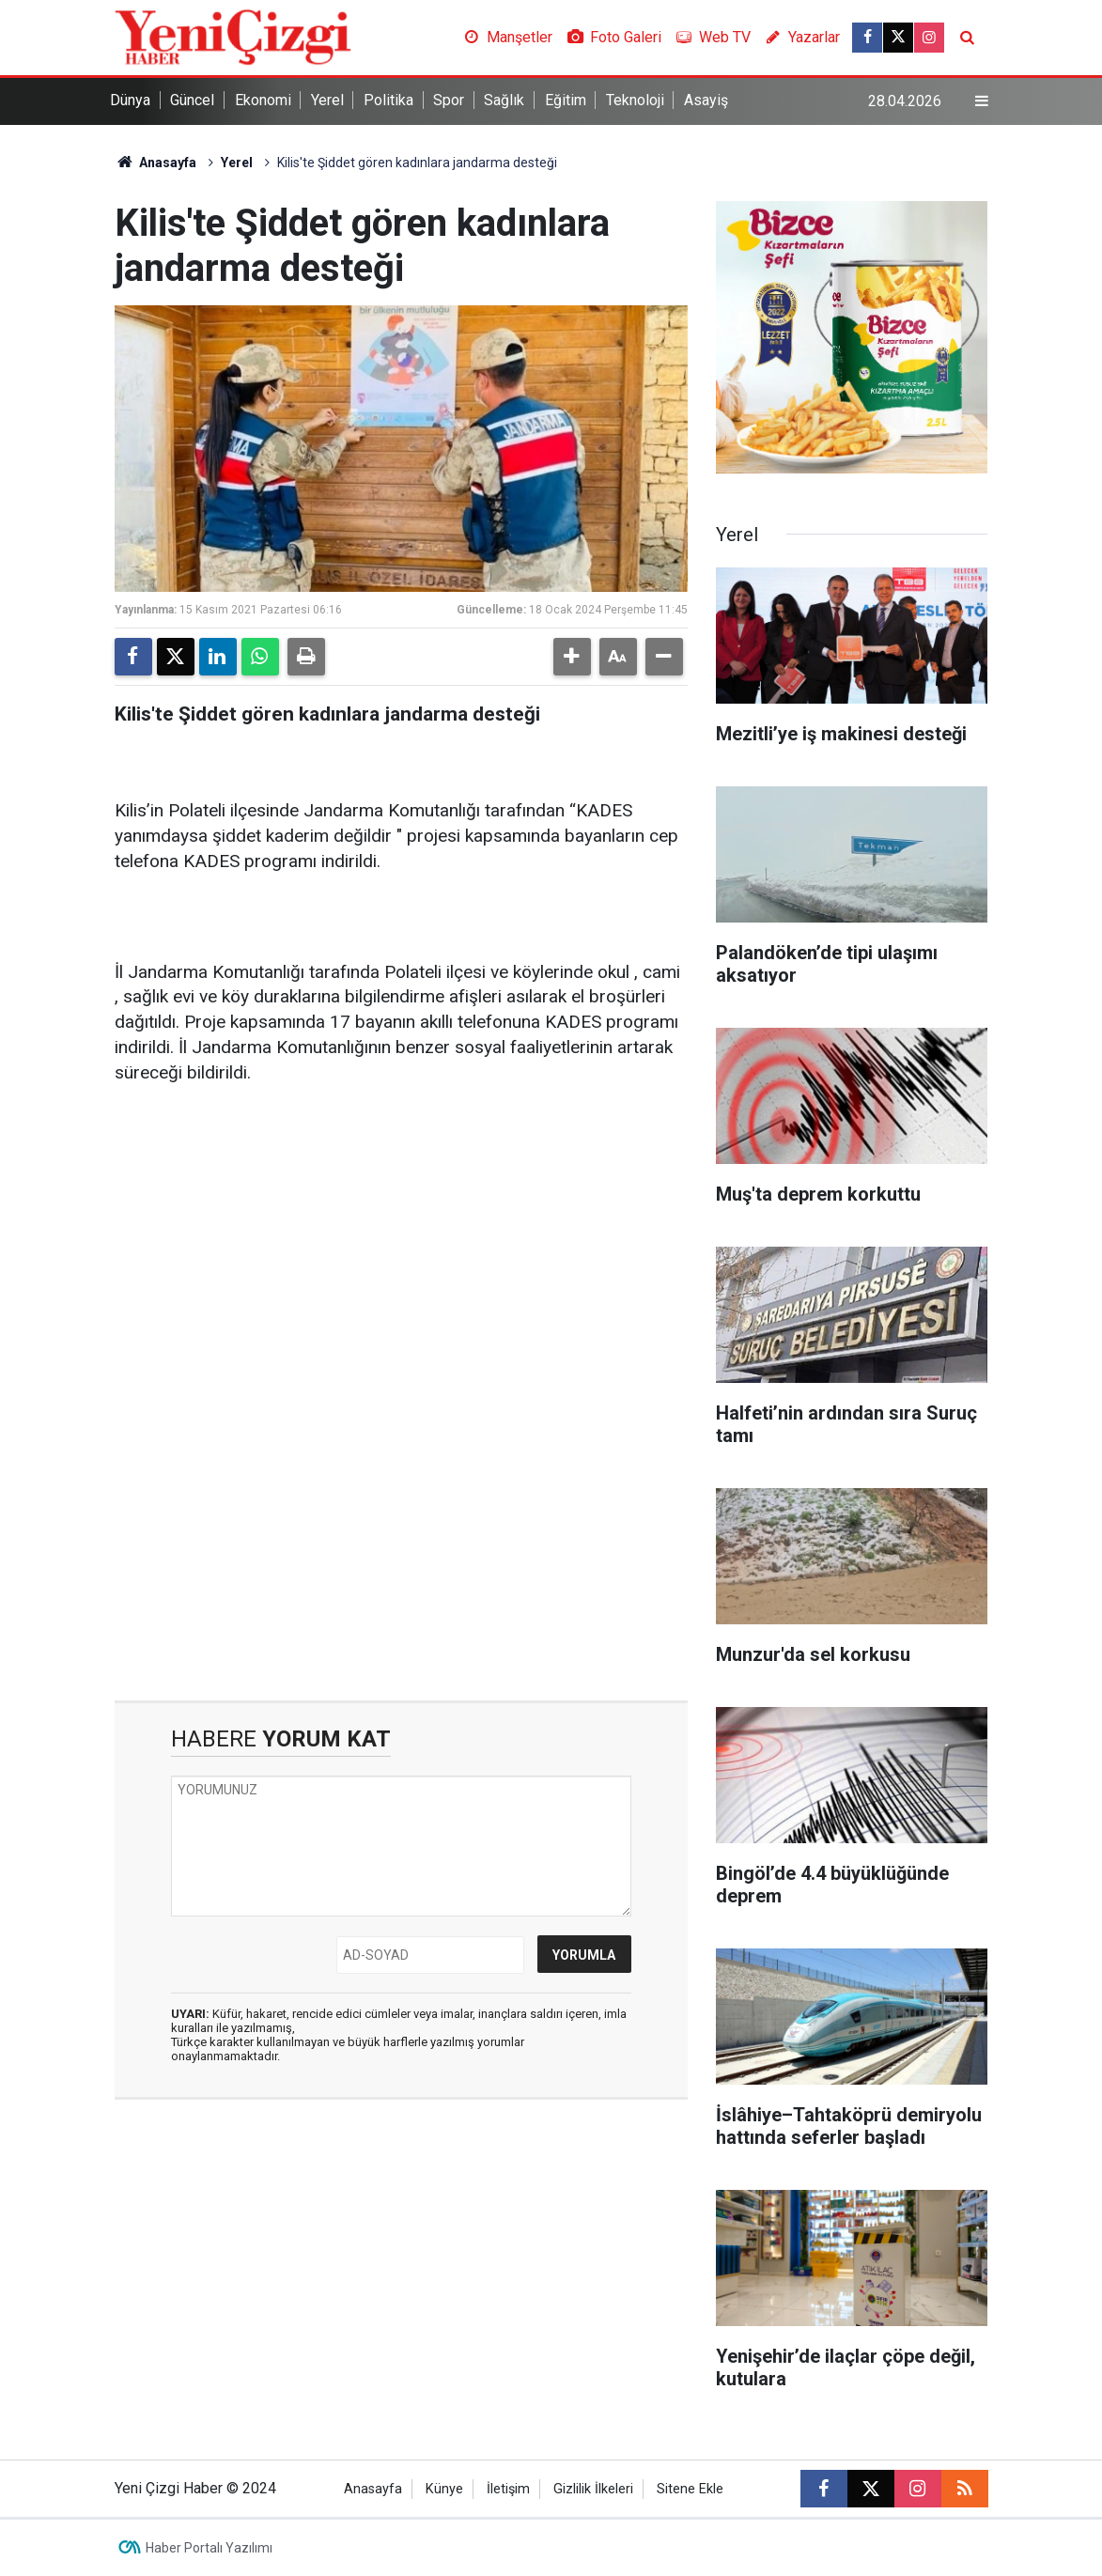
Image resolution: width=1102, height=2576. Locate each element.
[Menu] (981, 101)
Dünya (130, 100)
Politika (388, 100)
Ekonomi (263, 100)
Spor (448, 100)
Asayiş (706, 100)
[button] (572, 656)
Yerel (327, 100)
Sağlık (504, 100)
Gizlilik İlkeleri (593, 2489)
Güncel (192, 100)
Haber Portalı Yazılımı (209, 2547)
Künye (444, 2489)
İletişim (508, 2489)
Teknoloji (635, 100)
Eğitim (565, 100)
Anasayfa (156, 162)
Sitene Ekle (690, 2489)
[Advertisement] (401, 1247)
